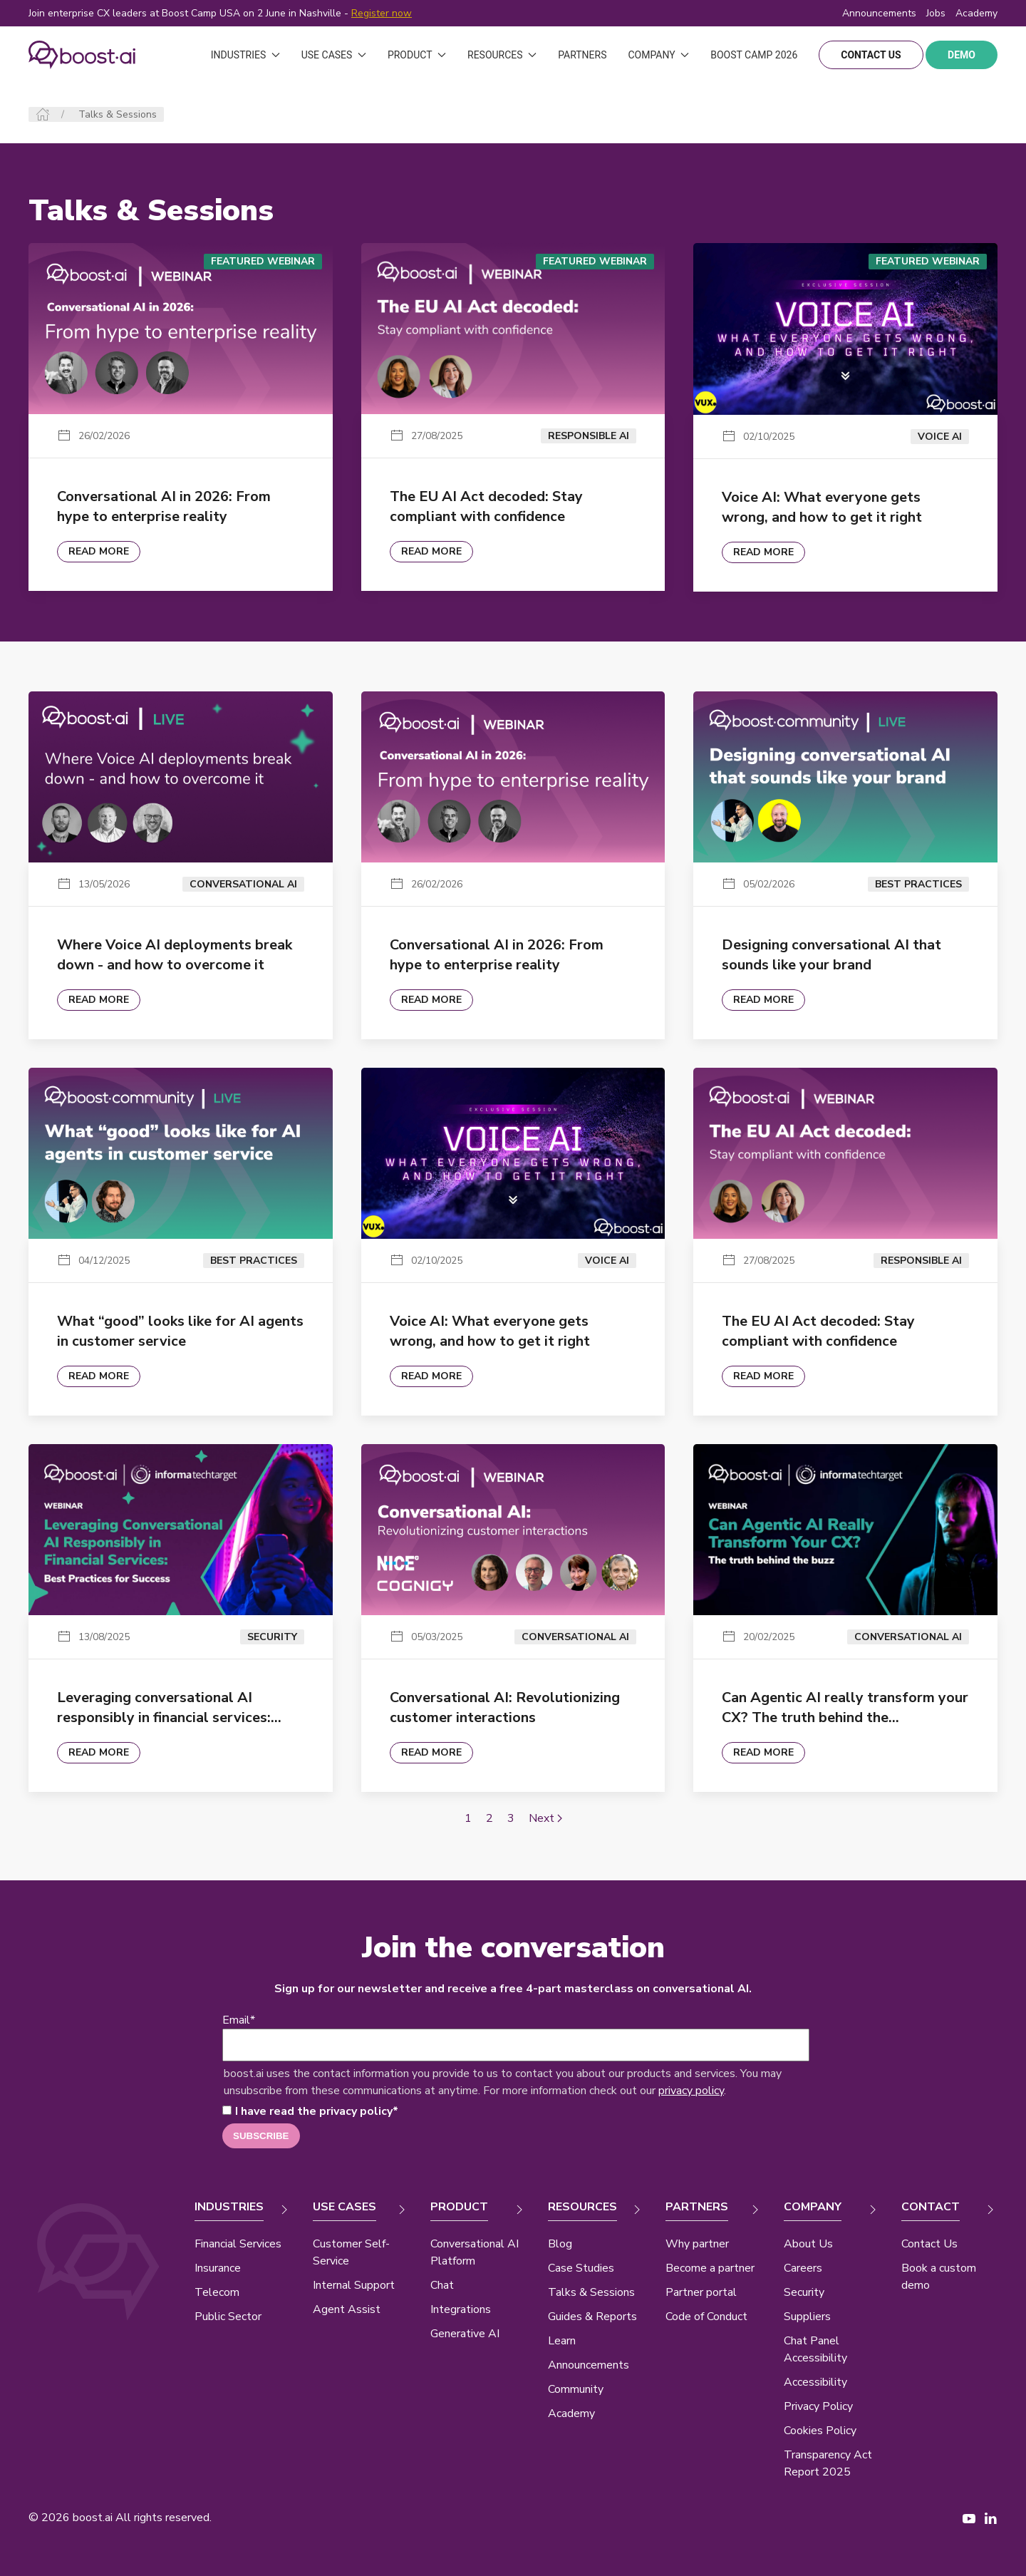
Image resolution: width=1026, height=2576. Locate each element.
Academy (571, 2413)
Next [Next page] (545, 1818)
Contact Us (929, 2244)
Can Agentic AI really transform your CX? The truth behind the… (845, 1707)
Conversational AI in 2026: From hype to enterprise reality (164, 506)
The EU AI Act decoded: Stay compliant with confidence (486, 506)
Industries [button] (245, 55)
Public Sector (228, 2316)
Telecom (217, 2292)
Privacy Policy (818, 2406)
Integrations (460, 2309)
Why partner (697, 2244)
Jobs (935, 13)
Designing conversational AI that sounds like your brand (831, 954)
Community (575, 2389)
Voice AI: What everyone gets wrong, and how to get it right (822, 507)
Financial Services (238, 2244)
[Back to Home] (81, 54)
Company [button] (658, 55)
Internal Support (354, 2285)
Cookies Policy (820, 2430)
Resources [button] (502, 55)
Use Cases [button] (333, 55)
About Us (808, 2244)
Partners (582, 55)
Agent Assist (346, 2309)
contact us (871, 55)
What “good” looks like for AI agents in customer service (180, 1331)
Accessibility (815, 2382)
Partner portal (701, 2292)
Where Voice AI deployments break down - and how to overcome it (174, 954)
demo (961, 55)
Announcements (879, 13)
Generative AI (464, 2333)
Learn (562, 2341)
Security (804, 2292)
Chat (442, 2285)
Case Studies (581, 2268)
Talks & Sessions (591, 2292)
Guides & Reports (592, 2316)
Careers (803, 2268)
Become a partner (710, 2268)
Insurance (218, 2268)
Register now (381, 13)
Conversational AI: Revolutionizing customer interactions (505, 1707)
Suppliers (807, 2316)
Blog (560, 2244)
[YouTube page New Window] (969, 2517)
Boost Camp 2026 (753, 55)
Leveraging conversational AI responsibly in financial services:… (169, 1707)
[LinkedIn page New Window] (990, 2517)
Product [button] (417, 55)
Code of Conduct (706, 2316)
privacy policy (691, 2090)
